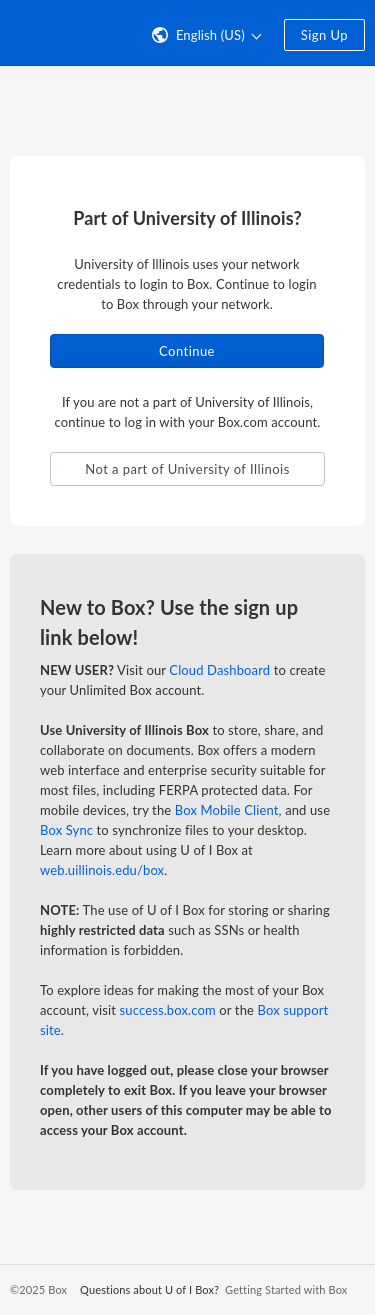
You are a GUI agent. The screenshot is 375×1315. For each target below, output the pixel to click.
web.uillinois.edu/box (102, 870)
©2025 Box (38, 1289)
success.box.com (168, 1010)
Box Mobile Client (227, 810)
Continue (187, 351)
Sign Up (324, 35)
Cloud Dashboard (219, 670)
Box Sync (66, 830)
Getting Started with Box (286, 1289)
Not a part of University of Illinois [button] (187, 469)
